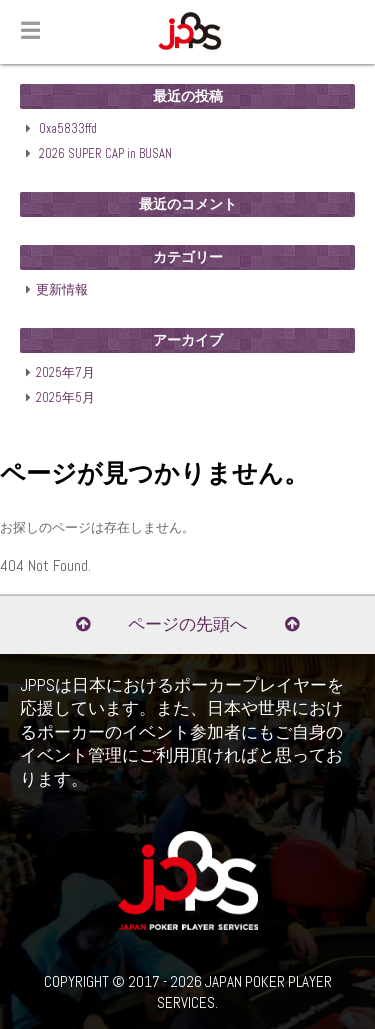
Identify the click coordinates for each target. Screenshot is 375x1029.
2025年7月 (65, 373)
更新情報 (62, 290)
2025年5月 (65, 398)
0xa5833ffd (68, 129)
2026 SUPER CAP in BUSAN (105, 154)
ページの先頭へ (187, 624)
